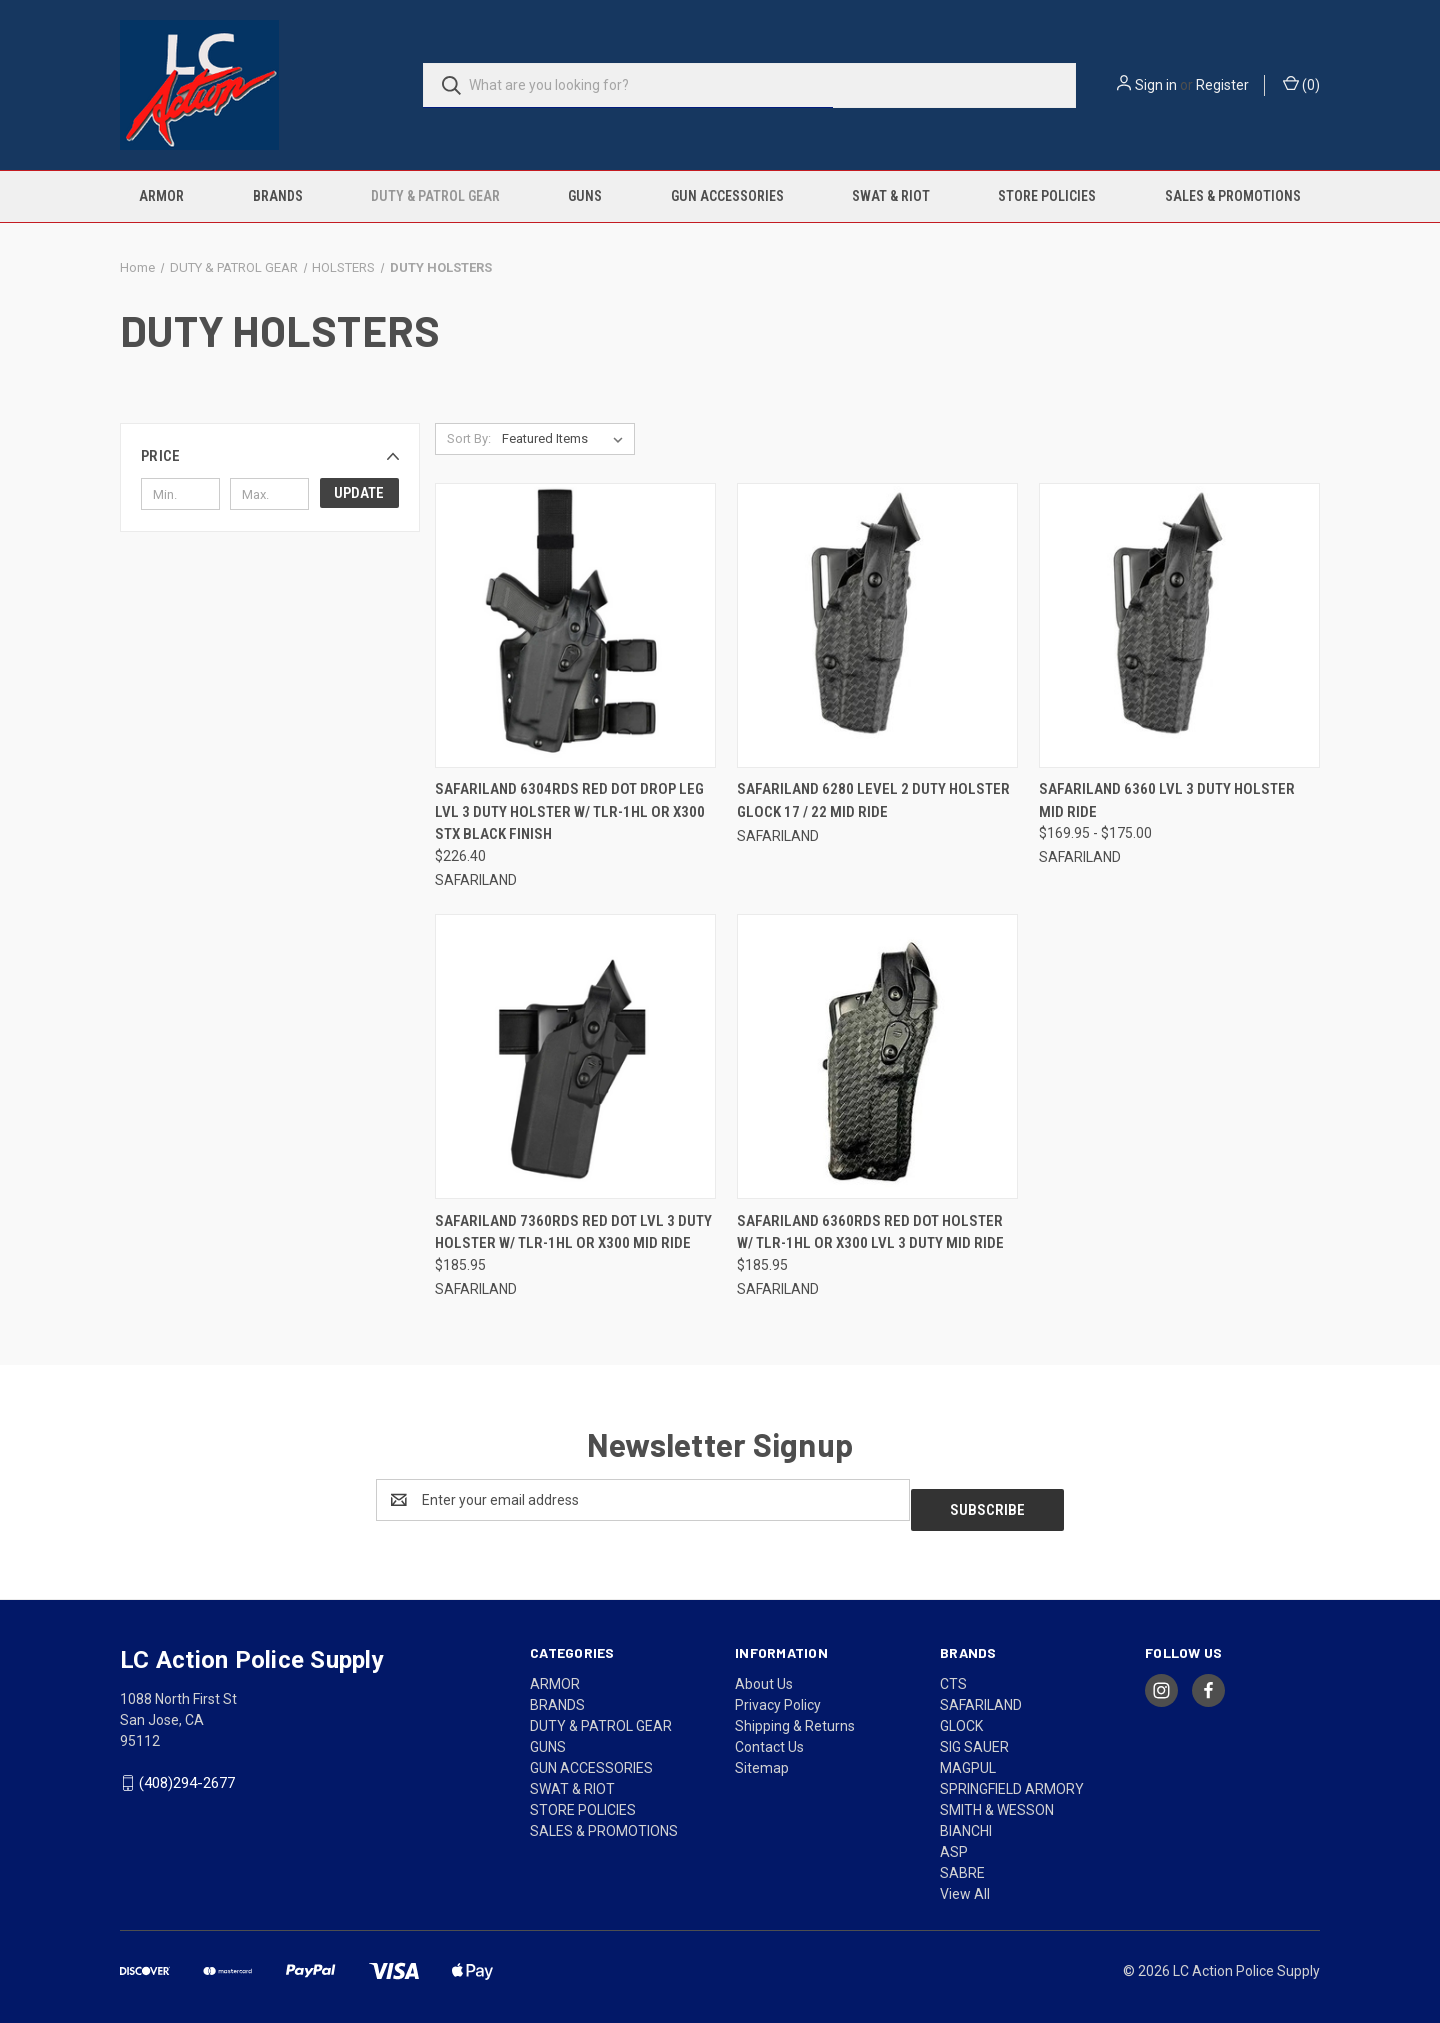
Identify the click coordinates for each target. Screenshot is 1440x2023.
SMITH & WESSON (997, 1800)
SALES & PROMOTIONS (1233, 196)
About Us (764, 1674)
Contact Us (769, 1737)
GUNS (585, 196)
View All (965, 1884)
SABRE (962, 1863)
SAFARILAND (981, 1695)
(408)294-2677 (187, 1773)
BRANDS (278, 196)
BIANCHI (966, 1821)
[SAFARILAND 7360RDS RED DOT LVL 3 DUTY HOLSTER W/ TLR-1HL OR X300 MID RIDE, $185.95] (575, 1056)
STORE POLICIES (1047, 196)
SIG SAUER (974, 1737)
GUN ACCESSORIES (727, 196)
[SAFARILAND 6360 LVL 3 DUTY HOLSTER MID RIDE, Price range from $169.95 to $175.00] (1179, 625)
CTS (953, 1674)
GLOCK (961, 1716)
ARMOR (161, 196)
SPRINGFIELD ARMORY (1012, 1779)
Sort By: (469, 438)
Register (1222, 85)
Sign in (1156, 85)
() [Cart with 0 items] (1301, 84)
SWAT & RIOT (891, 196)
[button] (270, 456)
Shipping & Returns (795, 1716)
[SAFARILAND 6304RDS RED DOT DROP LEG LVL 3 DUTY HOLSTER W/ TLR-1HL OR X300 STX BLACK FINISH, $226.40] (575, 625)
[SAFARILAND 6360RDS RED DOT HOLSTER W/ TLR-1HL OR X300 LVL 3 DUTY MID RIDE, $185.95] (877, 1056)
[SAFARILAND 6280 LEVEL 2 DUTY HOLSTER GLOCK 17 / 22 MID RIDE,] (877, 625)
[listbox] (566, 439)
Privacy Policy (778, 1695)
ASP (954, 1842)
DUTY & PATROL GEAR (435, 196)
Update (359, 493)
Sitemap (762, 1758)
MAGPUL (968, 1758)
